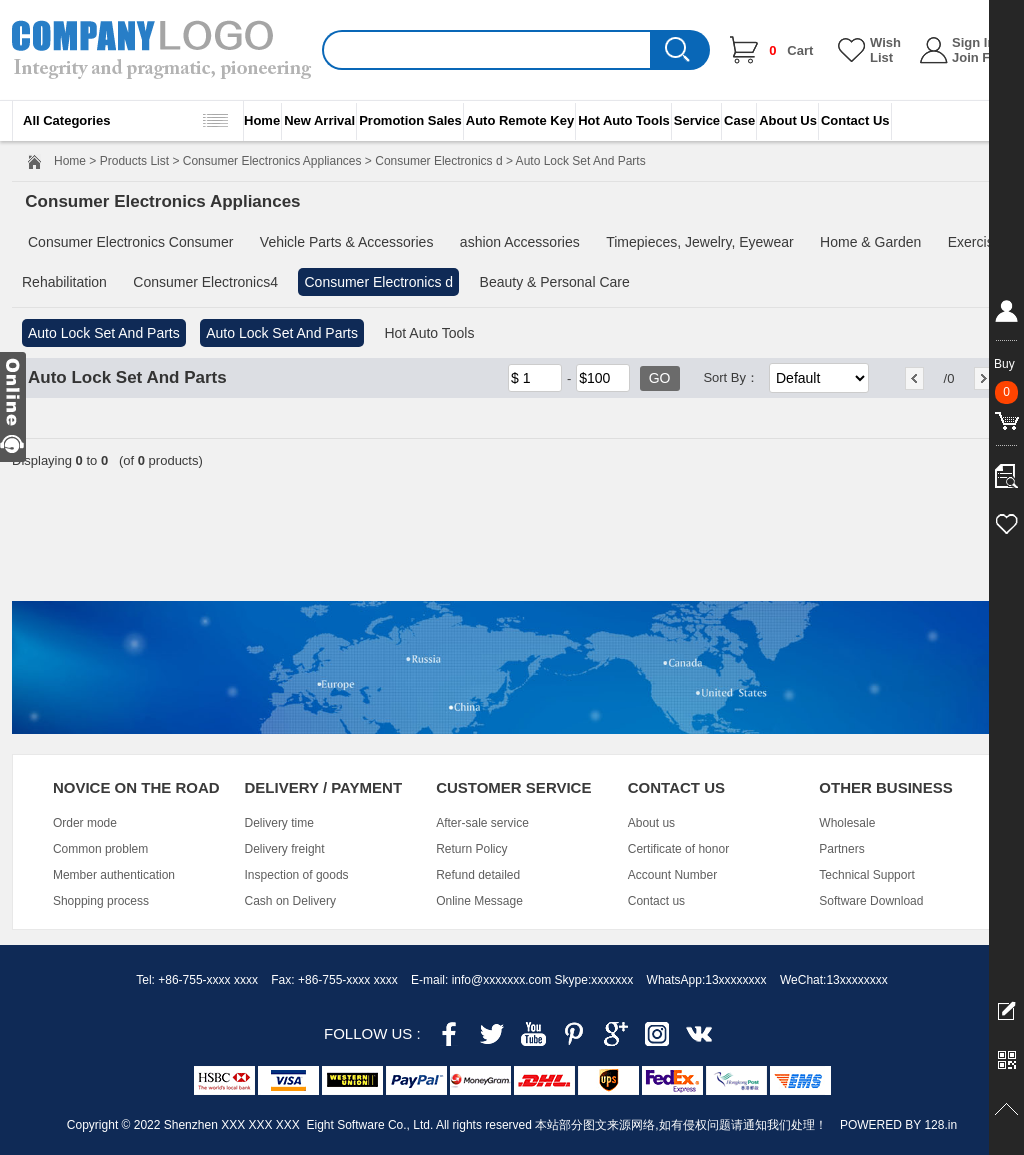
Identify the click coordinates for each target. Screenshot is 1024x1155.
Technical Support (866, 875)
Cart (791, 50)
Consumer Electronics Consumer (130, 242)
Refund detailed (478, 875)
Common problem (100, 849)
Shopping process (101, 901)
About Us (788, 120)
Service (697, 120)
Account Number (672, 875)
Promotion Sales (410, 120)
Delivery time (279, 823)
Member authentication (114, 875)
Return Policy (471, 849)
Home (262, 120)
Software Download (871, 901)
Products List (134, 161)
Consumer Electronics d (438, 161)
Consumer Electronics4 (205, 282)
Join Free (981, 57)
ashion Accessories (520, 242)
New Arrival (319, 120)
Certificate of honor (678, 849)
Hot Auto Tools (624, 120)
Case (739, 120)
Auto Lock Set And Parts (104, 333)
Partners (841, 849)
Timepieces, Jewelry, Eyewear (700, 242)
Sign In (973, 42)
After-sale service (482, 823)
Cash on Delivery (290, 901)
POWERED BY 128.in (898, 1125)
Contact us (656, 901)
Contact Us (855, 120)
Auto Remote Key (520, 120)
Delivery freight (285, 849)
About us (651, 823)
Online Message (479, 901)
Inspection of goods (297, 875)
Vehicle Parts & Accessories (347, 242)
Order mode (85, 823)
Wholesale (847, 823)
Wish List (885, 50)
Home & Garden (870, 242)
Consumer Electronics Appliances (272, 161)
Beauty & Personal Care (555, 282)
